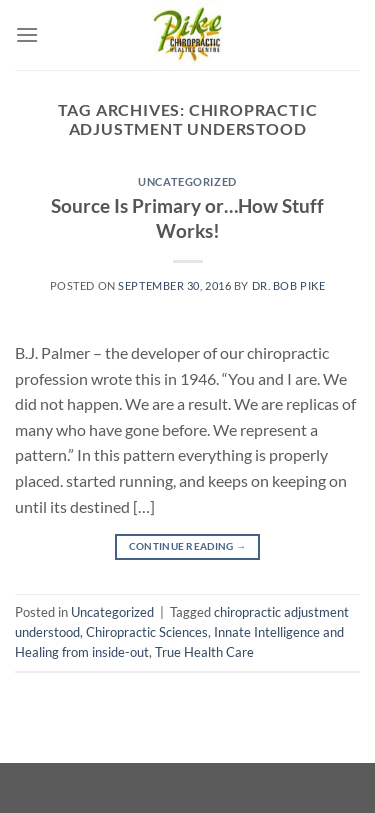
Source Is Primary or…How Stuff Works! (187, 218)
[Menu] (27, 34)
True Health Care (204, 652)
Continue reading (187, 546)
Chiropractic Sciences (147, 632)
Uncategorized (187, 181)
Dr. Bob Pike (289, 285)
